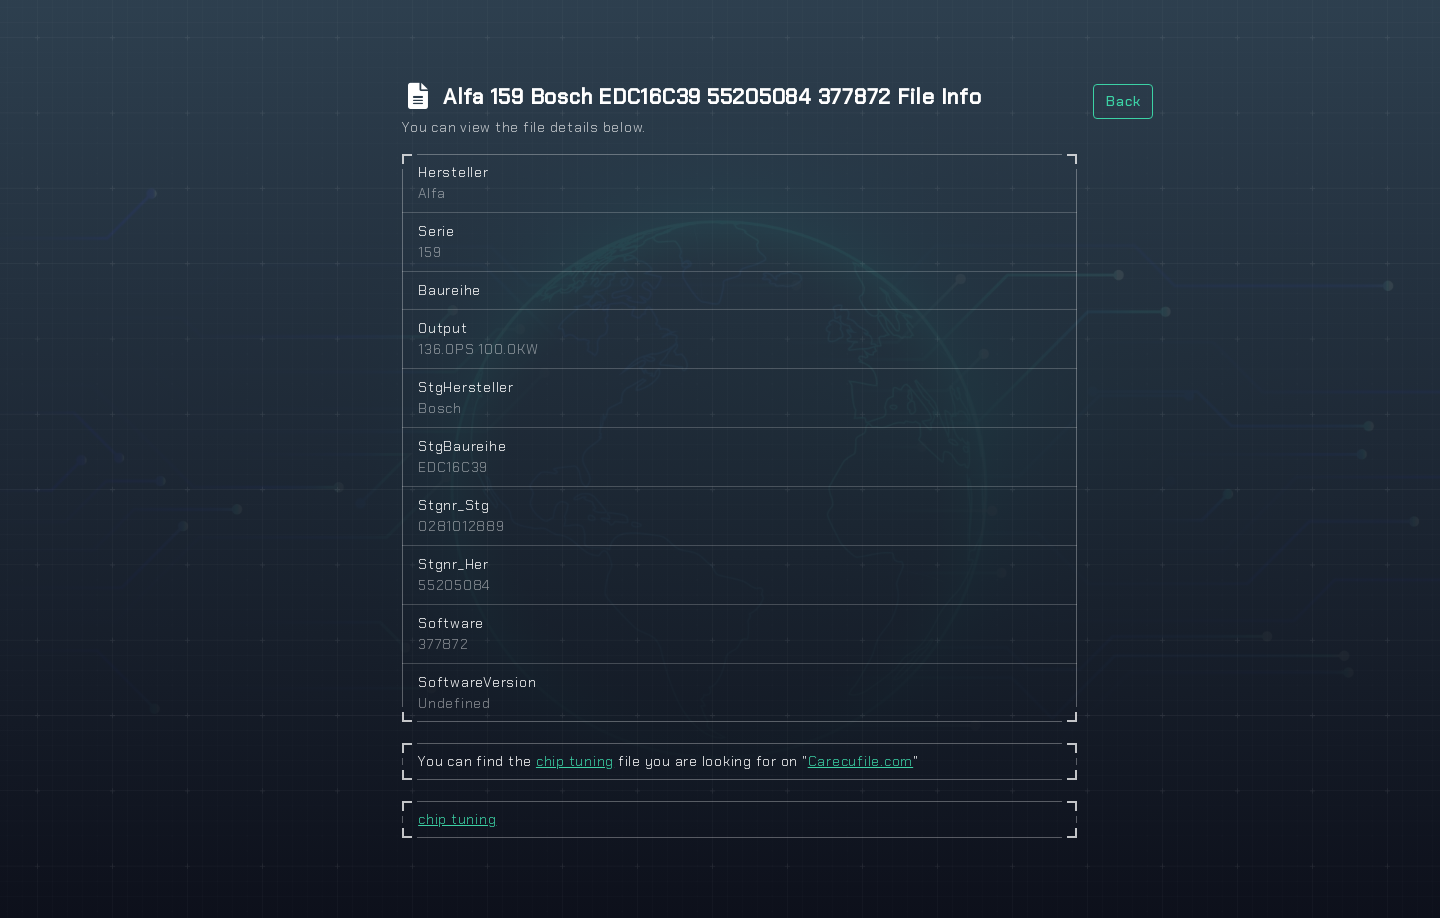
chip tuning (575, 761)
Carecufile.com (861, 761)
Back (1123, 101)
